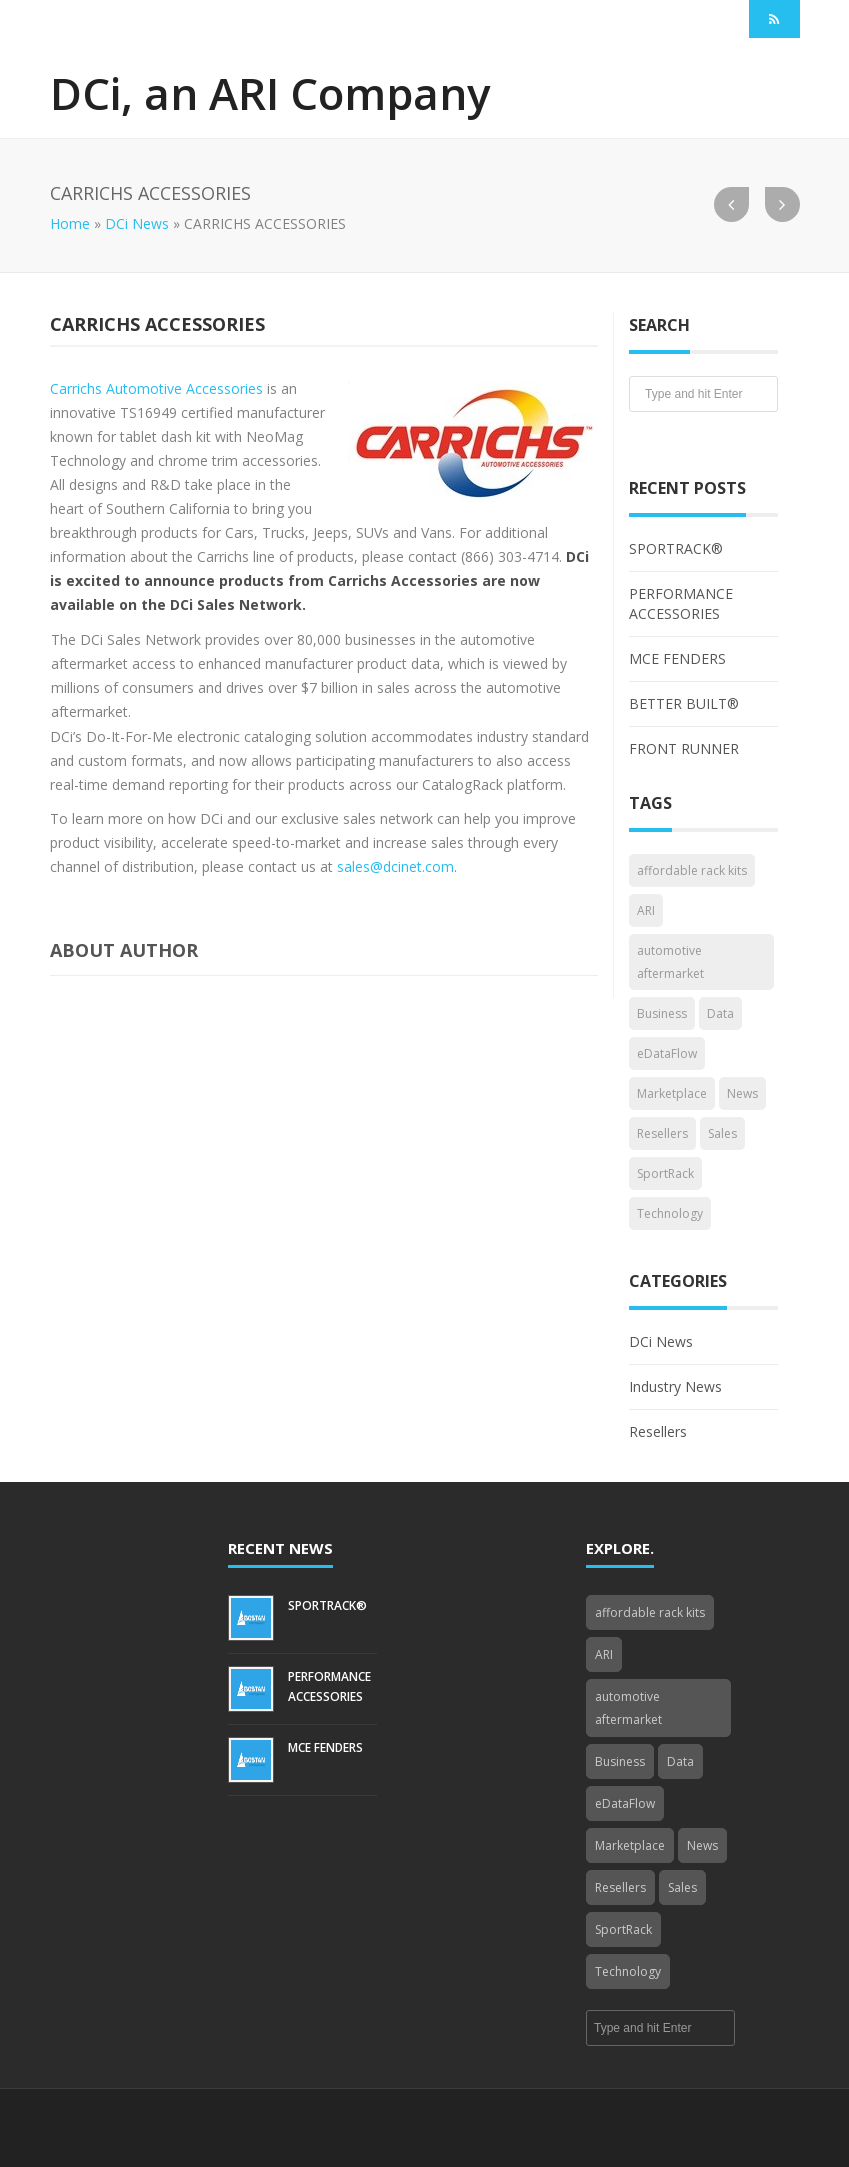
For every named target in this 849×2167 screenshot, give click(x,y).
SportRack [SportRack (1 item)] (665, 1173)
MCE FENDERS (677, 658)
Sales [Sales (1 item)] (722, 1133)
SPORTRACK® (676, 548)
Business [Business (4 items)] (662, 1013)
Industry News (675, 1386)
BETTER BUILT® (684, 703)
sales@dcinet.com (395, 866)
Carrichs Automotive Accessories (156, 388)
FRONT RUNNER (684, 748)
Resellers (658, 1431)
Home (70, 223)
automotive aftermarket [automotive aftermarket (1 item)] (670, 962)
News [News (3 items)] (742, 1093)
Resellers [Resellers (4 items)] (662, 1133)
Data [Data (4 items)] (720, 1013)
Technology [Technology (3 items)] (670, 1213)
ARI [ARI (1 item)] (646, 910)
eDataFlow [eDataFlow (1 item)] (667, 1053)
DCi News (137, 223)
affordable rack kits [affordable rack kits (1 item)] (692, 870)
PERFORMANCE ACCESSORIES (681, 603)
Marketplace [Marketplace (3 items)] (672, 1093)
